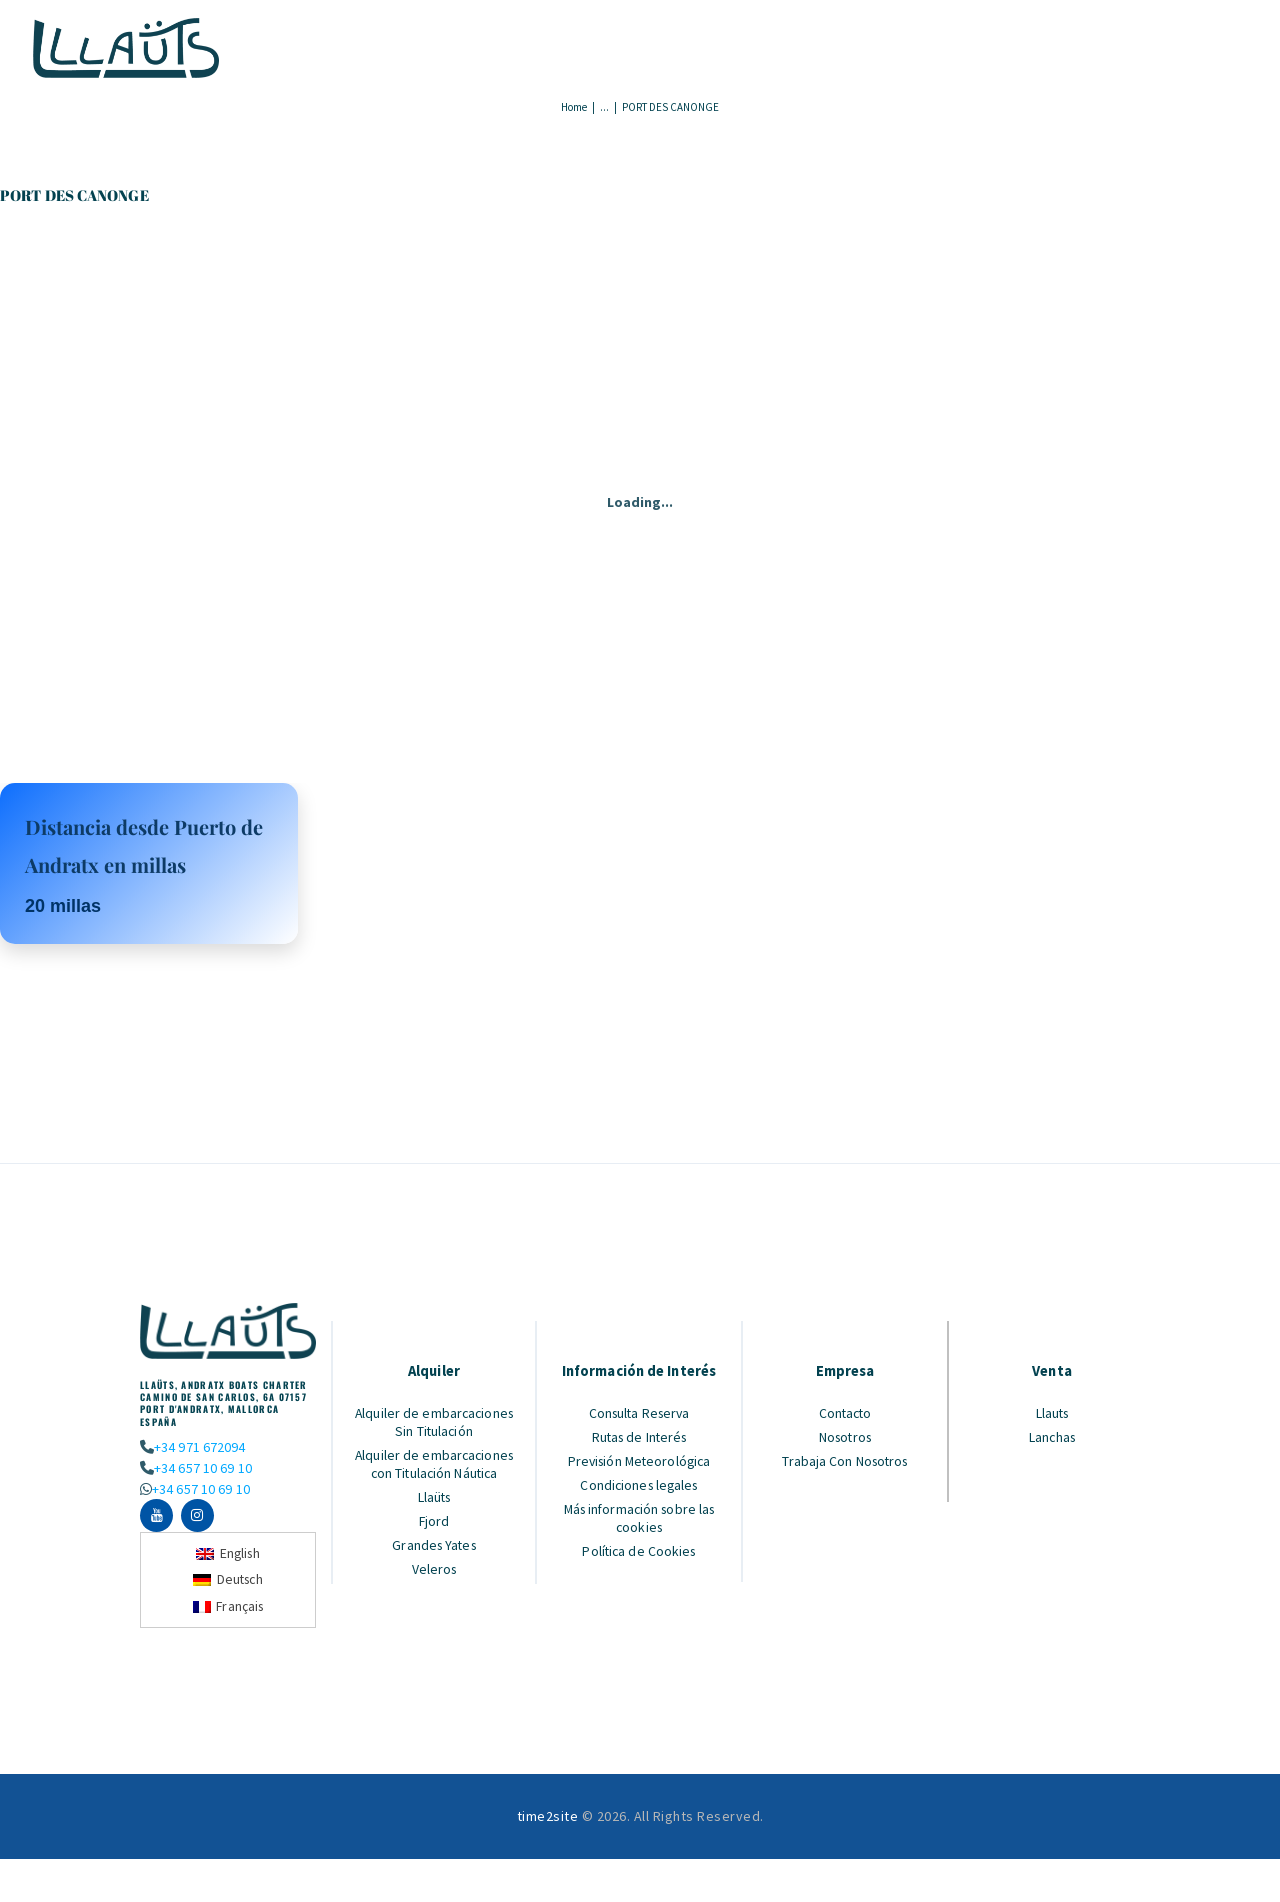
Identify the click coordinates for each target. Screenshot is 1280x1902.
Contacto (845, 1413)
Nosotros (845, 1437)
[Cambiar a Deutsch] (228, 1580)
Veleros (434, 1569)
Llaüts (434, 1497)
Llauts (1052, 1413)
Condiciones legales (639, 1485)
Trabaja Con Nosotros (845, 1461)
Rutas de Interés (639, 1437)
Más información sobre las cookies (639, 1518)
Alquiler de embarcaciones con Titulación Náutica (434, 1464)
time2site (548, 1817)
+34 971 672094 (199, 1447)
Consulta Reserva (639, 1413)
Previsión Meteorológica (639, 1461)
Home (574, 107)
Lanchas (1052, 1437)
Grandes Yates (434, 1545)
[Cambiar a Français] (228, 1607)
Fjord (434, 1521)
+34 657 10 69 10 (202, 1467)
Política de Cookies (639, 1551)
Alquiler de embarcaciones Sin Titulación (434, 1422)
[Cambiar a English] (228, 1553)
